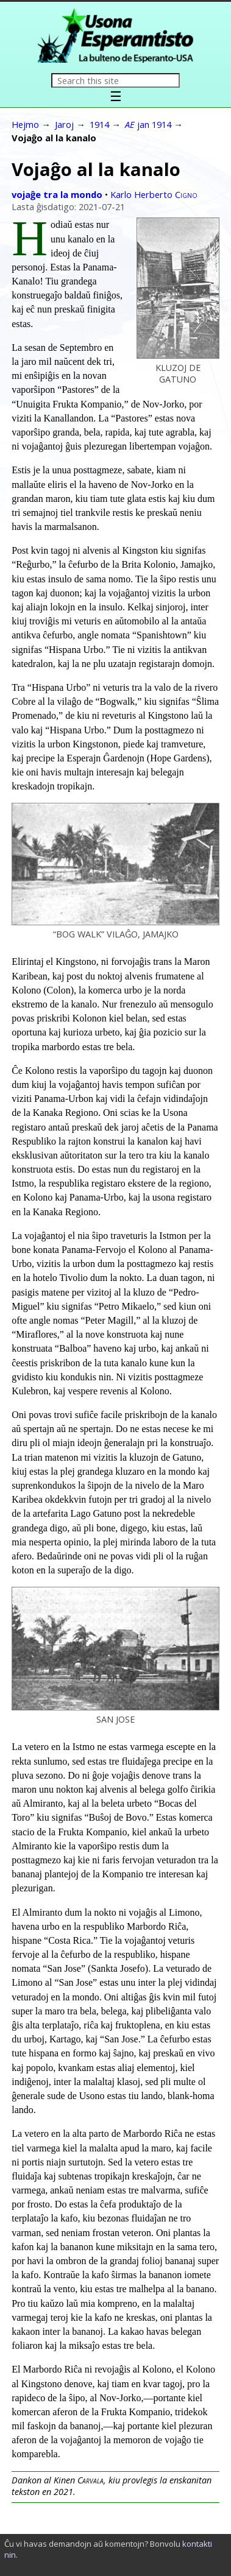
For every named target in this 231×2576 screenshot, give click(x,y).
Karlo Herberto (153, 194)
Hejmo (25, 124)
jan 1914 (148, 124)
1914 (99, 124)
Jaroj (64, 124)
